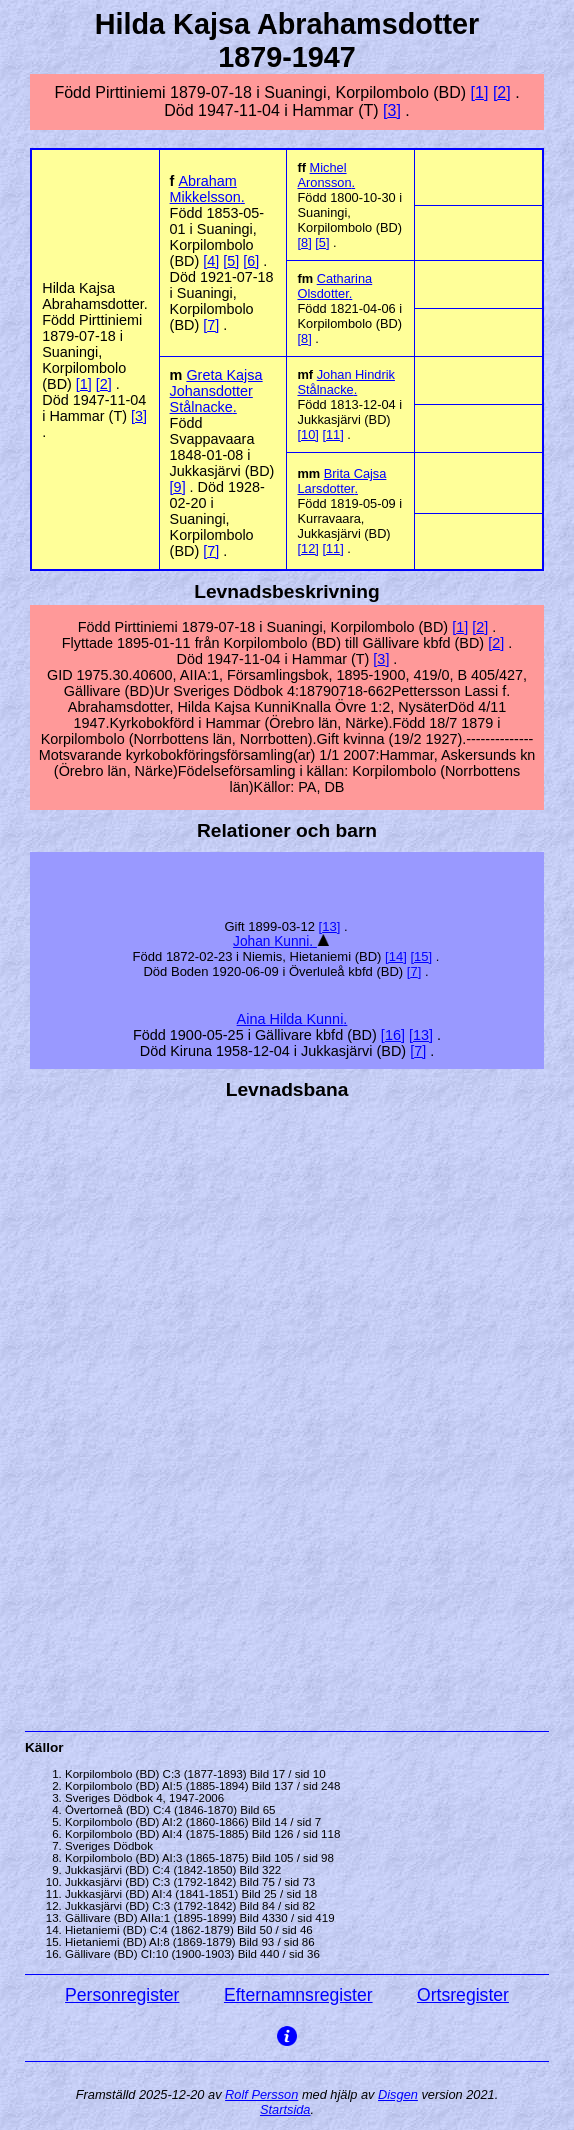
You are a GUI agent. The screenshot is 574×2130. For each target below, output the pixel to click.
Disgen (398, 2094)
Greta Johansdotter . (216, 391)
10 (308, 434)
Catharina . (334, 286)
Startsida (285, 2109)
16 (393, 1035)
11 (333, 434)
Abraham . (207, 189)
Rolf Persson (261, 2094)
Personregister (122, 1995)
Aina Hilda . (292, 1019)
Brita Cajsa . (341, 481)
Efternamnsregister (298, 1995)
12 (308, 548)
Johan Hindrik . (345, 382)
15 (421, 956)
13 (329, 926)
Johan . (275, 941)
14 (396, 956)
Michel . (326, 175)
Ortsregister (463, 1995)
